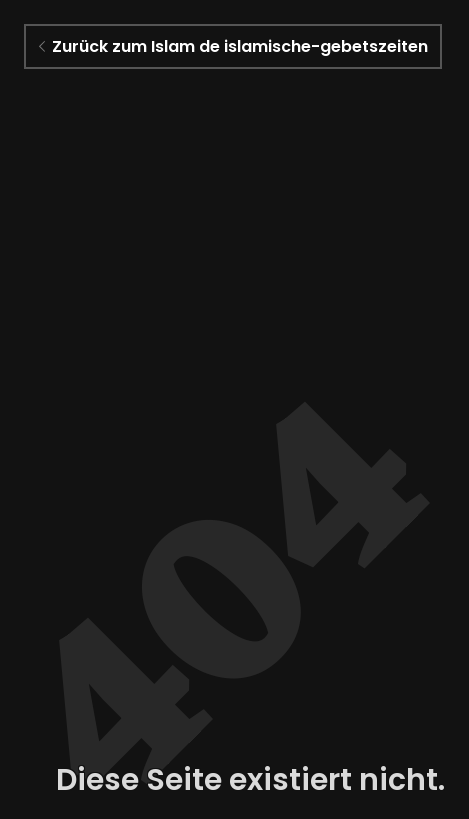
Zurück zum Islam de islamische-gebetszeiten (233, 46)
